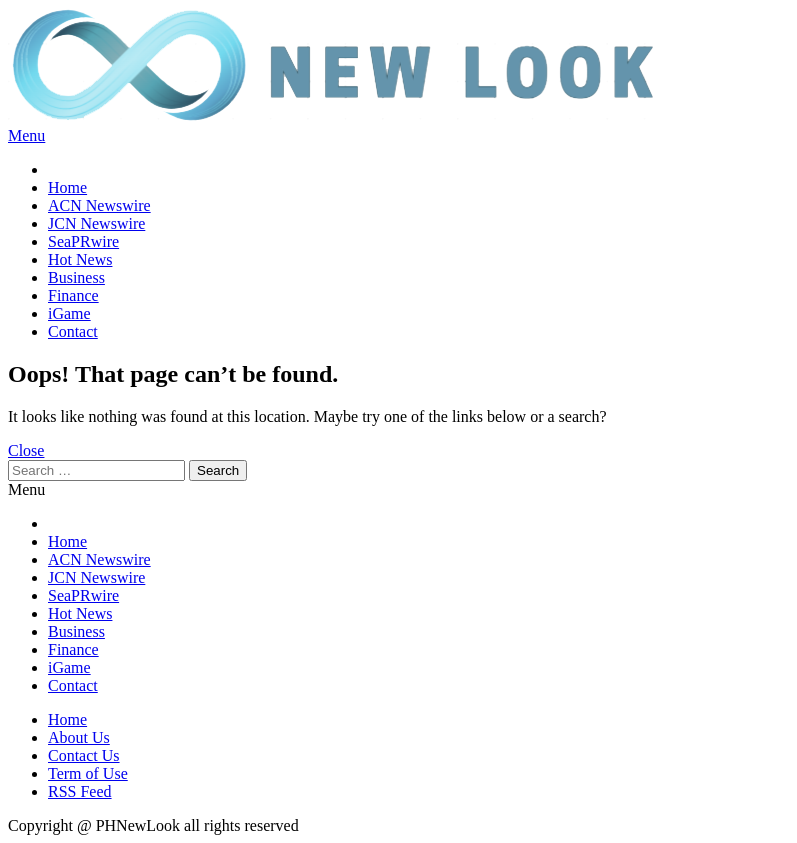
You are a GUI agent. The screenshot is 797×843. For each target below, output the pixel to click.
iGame (69, 313)
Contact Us (84, 755)
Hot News (80, 259)
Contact (73, 331)
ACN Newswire (99, 205)
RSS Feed (80, 791)
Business (76, 277)
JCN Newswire (96, 223)
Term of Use (88, 773)
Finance (73, 295)
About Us (79, 737)
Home (67, 187)
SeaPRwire (83, 241)
